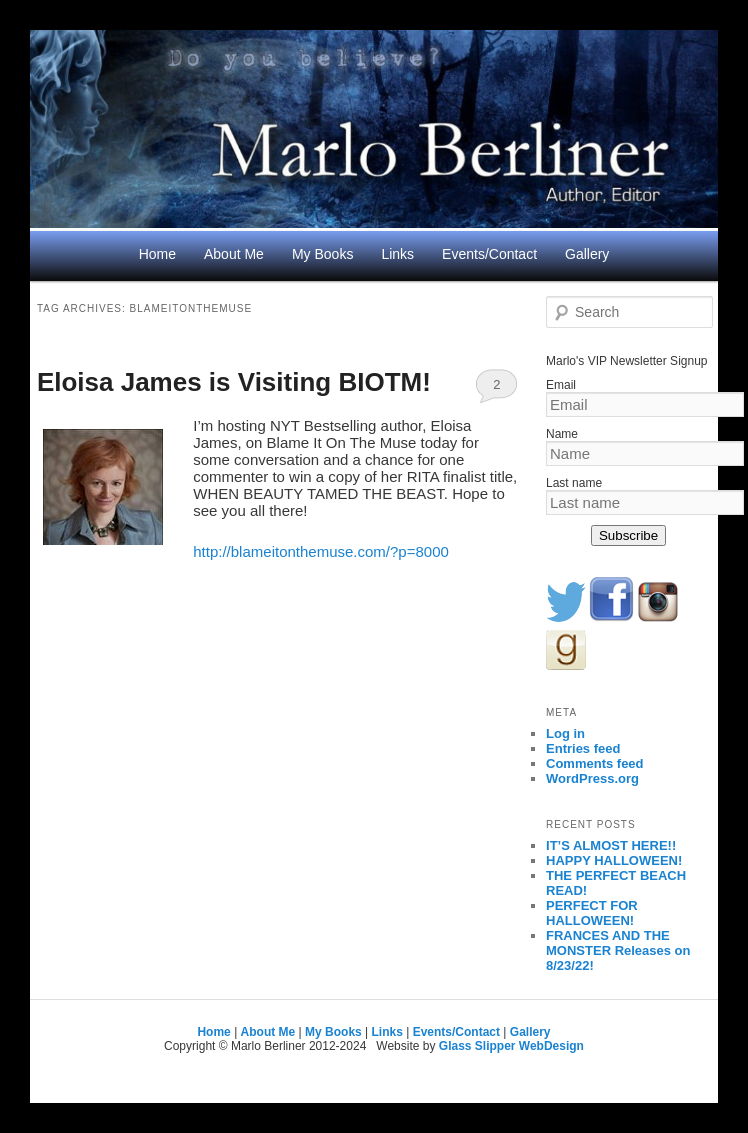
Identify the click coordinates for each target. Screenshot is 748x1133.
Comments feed (595, 763)
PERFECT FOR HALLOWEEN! (592, 913)
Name (562, 434)
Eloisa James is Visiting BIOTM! (234, 382)
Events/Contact (489, 254)
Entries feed (583, 748)
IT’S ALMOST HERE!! (611, 845)
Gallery (587, 254)
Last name (574, 483)
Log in (565, 733)
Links (397, 254)
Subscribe (628, 535)
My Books (322, 254)
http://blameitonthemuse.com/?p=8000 (321, 551)
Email (561, 385)
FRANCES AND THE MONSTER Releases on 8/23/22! (618, 950)
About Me (234, 254)
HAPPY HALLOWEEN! (614, 860)
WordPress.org (592, 778)
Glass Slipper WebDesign (511, 1046)
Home (157, 254)
